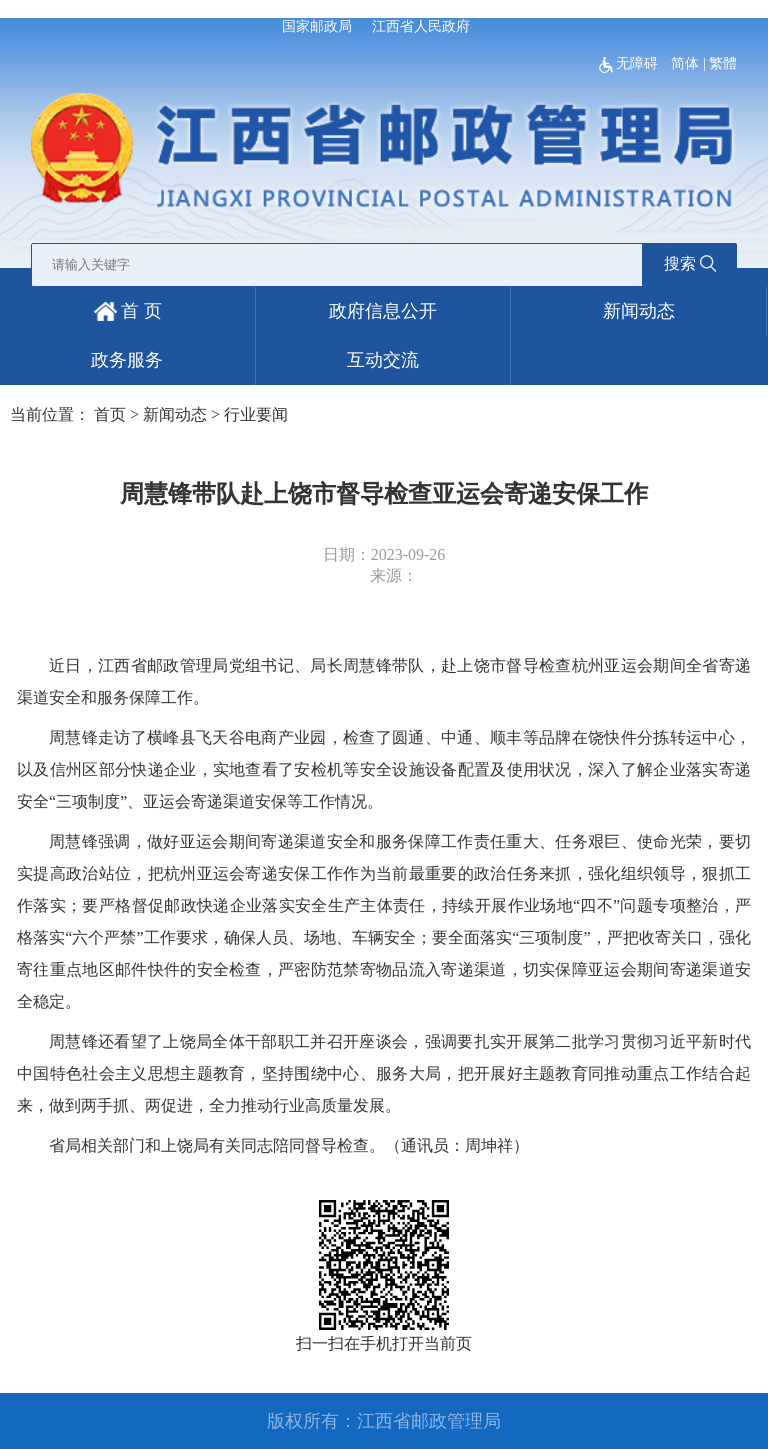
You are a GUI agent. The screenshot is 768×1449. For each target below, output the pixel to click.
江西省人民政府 (421, 26)
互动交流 (383, 360)
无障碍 (630, 63)
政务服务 (127, 360)
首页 (110, 414)
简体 (685, 63)
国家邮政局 (317, 26)
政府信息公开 (383, 311)
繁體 (723, 63)
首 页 (128, 311)
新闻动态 (639, 311)
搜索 (690, 263)
